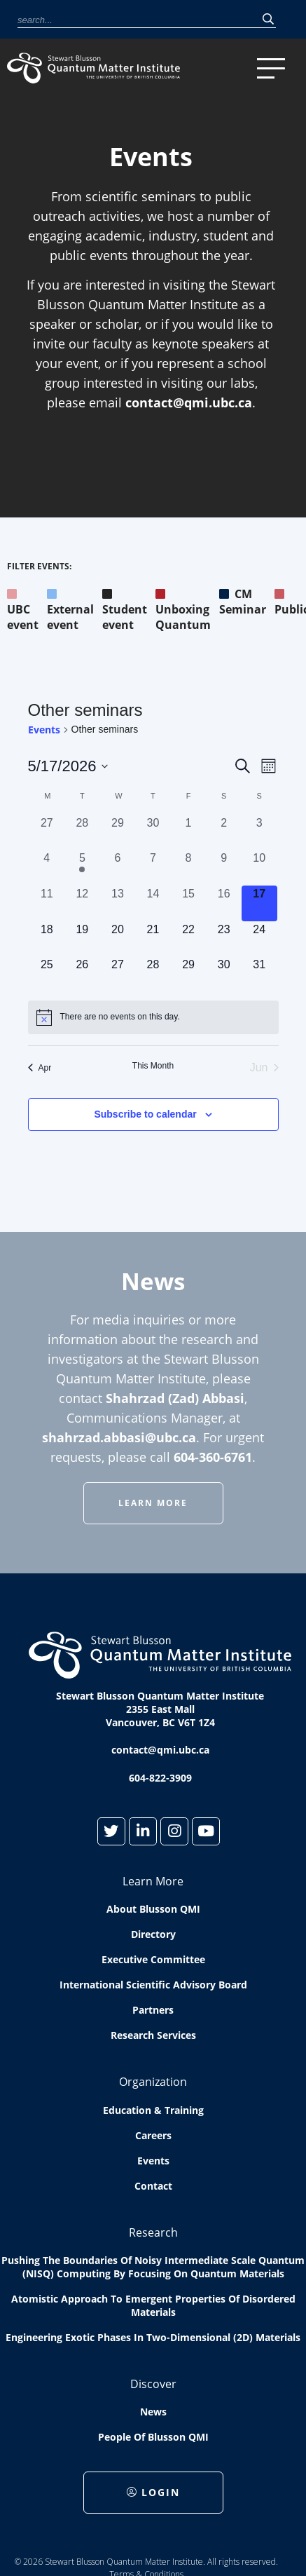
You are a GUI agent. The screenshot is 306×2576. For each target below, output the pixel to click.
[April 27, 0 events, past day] (47, 832)
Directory (153, 1934)
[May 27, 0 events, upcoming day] (118, 974)
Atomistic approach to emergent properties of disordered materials (153, 2305)
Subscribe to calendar (145, 1114)
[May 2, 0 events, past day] (224, 832)
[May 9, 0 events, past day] (224, 868)
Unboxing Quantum (183, 609)
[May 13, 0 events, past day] (118, 903)
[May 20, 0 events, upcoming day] (118, 939)
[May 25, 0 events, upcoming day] (47, 974)
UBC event (23, 609)
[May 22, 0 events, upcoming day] (189, 939)
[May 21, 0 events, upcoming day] (153, 939)
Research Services (153, 2035)
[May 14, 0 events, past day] (153, 903)
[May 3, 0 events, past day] (259, 832)
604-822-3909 (160, 1777)
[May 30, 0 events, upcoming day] (224, 974)
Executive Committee (153, 1959)
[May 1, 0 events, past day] (189, 832)
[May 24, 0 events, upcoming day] (259, 939)
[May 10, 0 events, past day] (259, 868)
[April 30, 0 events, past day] (153, 832)
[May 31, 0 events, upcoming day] (259, 974)
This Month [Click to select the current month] (153, 1066)
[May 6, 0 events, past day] (118, 868)
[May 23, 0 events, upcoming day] (224, 939)
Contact (153, 2185)
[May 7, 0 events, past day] (153, 868)
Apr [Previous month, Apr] (40, 1068)
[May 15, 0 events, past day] (189, 903)
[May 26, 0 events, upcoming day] (82, 974)
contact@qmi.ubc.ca (188, 402)
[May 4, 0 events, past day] (47, 868)
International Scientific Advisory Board (153, 1984)
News (153, 2411)
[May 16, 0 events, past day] (224, 903)
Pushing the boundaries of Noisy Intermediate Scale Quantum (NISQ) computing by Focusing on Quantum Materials (153, 2266)
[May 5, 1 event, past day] (82, 868)
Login (153, 2492)
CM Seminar (242, 601)
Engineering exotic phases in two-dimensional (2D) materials (153, 2337)
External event (70, 609)
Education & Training (153, 2110)
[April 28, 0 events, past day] (82, 832)
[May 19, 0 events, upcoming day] (82, 939)
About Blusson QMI (153, 1909)
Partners (153, 2009)
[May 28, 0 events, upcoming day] (153, 974)
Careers (153, 2135)
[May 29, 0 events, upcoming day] (189, 974)
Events (44, 729)
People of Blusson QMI (153, 2436)
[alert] (153, 1017)
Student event (124, 609)
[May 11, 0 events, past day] (47, 903)
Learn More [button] (153, 1503)
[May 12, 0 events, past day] (82, 903)
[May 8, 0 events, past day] (189, 868)
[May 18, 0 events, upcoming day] (47, 939)
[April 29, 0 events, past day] (118, 832)
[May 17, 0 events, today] (259, 903)
